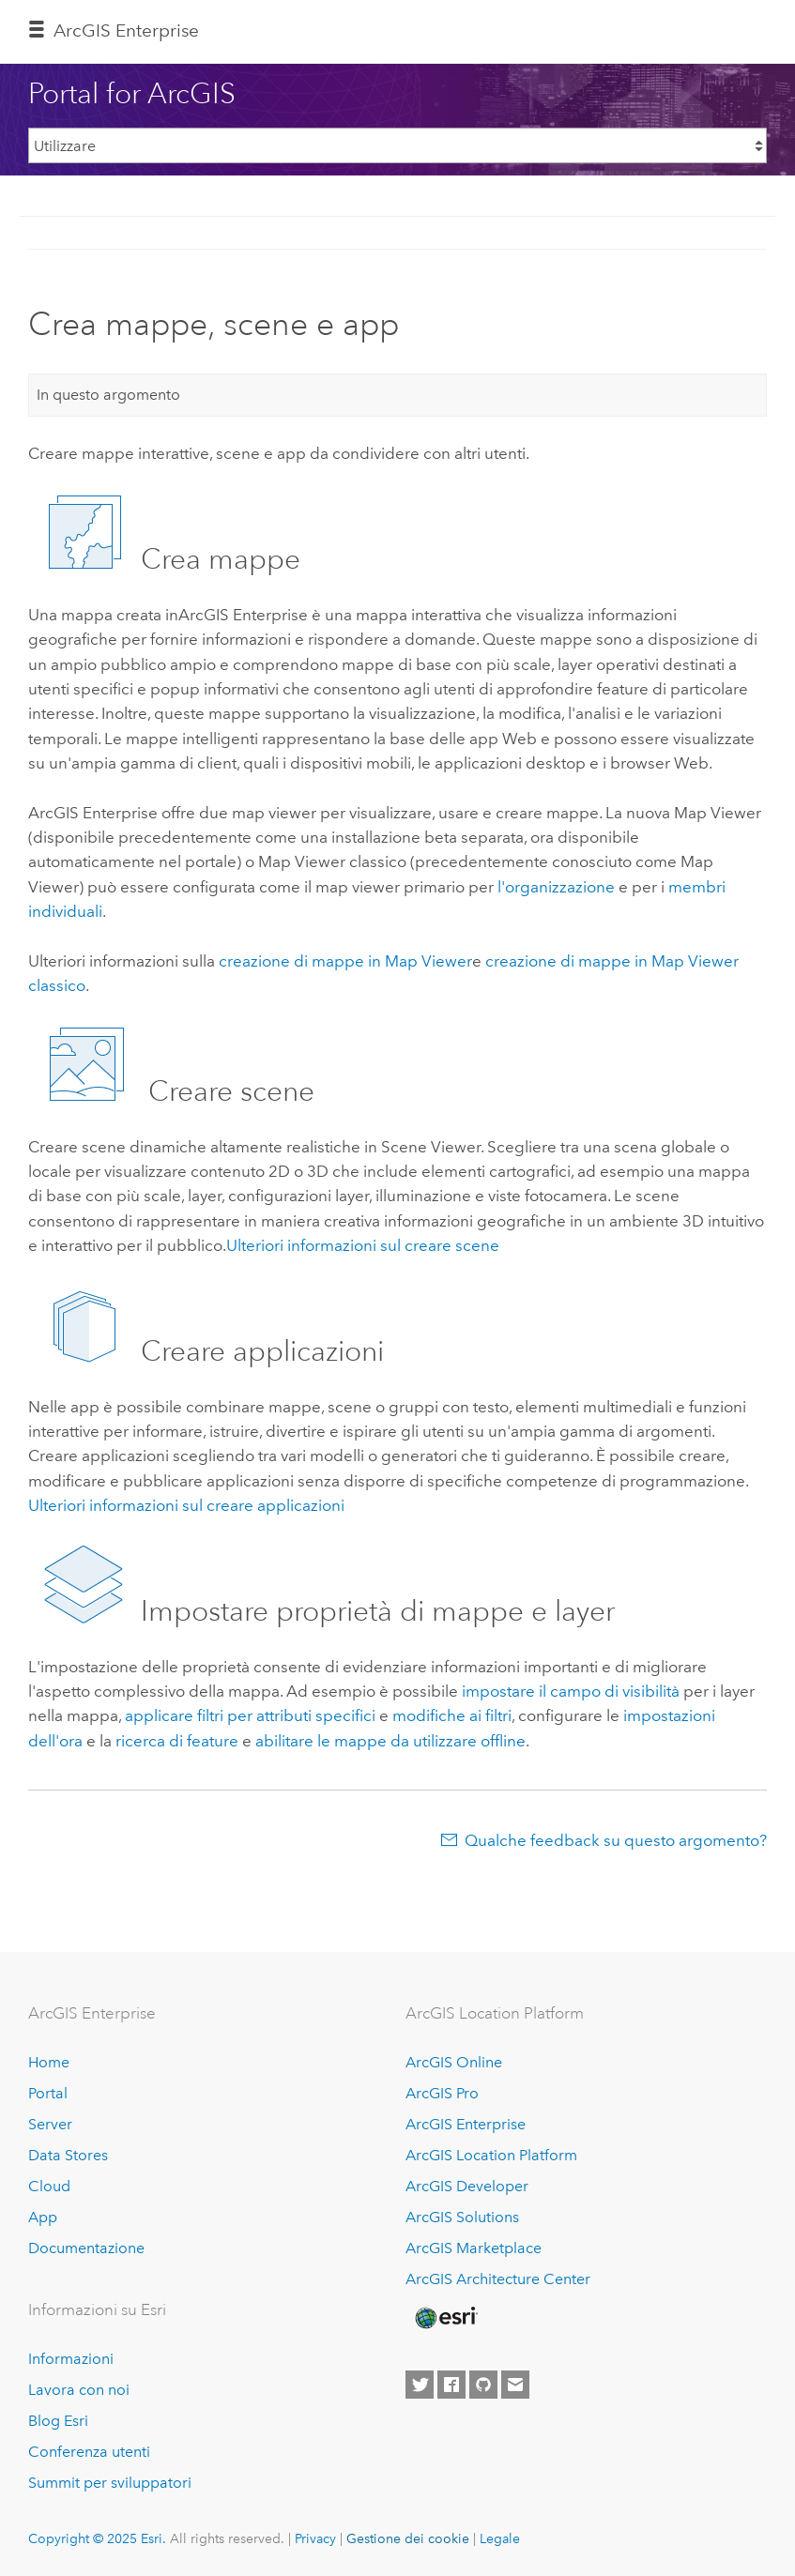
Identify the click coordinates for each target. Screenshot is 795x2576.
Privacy (315, 2538)
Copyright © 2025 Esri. (97, 2538)
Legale (500, 2538)
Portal (48, 2093)
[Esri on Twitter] (419, 2384)
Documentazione (86, 2248)
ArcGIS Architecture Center (497, 2279)
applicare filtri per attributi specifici (250, 1715)
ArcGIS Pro (442, 2093)
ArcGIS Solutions (462, 2217)
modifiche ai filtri (452, 1715)
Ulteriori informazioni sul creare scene (362, 1245)
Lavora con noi (79, 2390)
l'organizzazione (556, 886)
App (42, 2217)
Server (50, 2124)
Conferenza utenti (89, 2452)
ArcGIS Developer (466, 2186)
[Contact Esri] (515, 2384)
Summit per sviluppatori (109, 2483)
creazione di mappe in (345, 961)
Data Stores (68, 2155)
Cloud (49, 2186)
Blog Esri (58, 2421)
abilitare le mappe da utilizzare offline (390, 1740)
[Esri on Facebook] (451, 2384)
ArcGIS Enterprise (126, 30)
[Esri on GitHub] (483, 2384)
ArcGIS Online (453, 2062)
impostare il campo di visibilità (571, 1691)
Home (48, 2062)
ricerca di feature (176, 1740)
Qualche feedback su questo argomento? (616, 1840)
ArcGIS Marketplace (473, 2248)
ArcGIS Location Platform (491, 2155)
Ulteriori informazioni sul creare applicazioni (186, 1505)
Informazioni (71, 2359)
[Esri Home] (445, 2318)
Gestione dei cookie (407, 2538)
